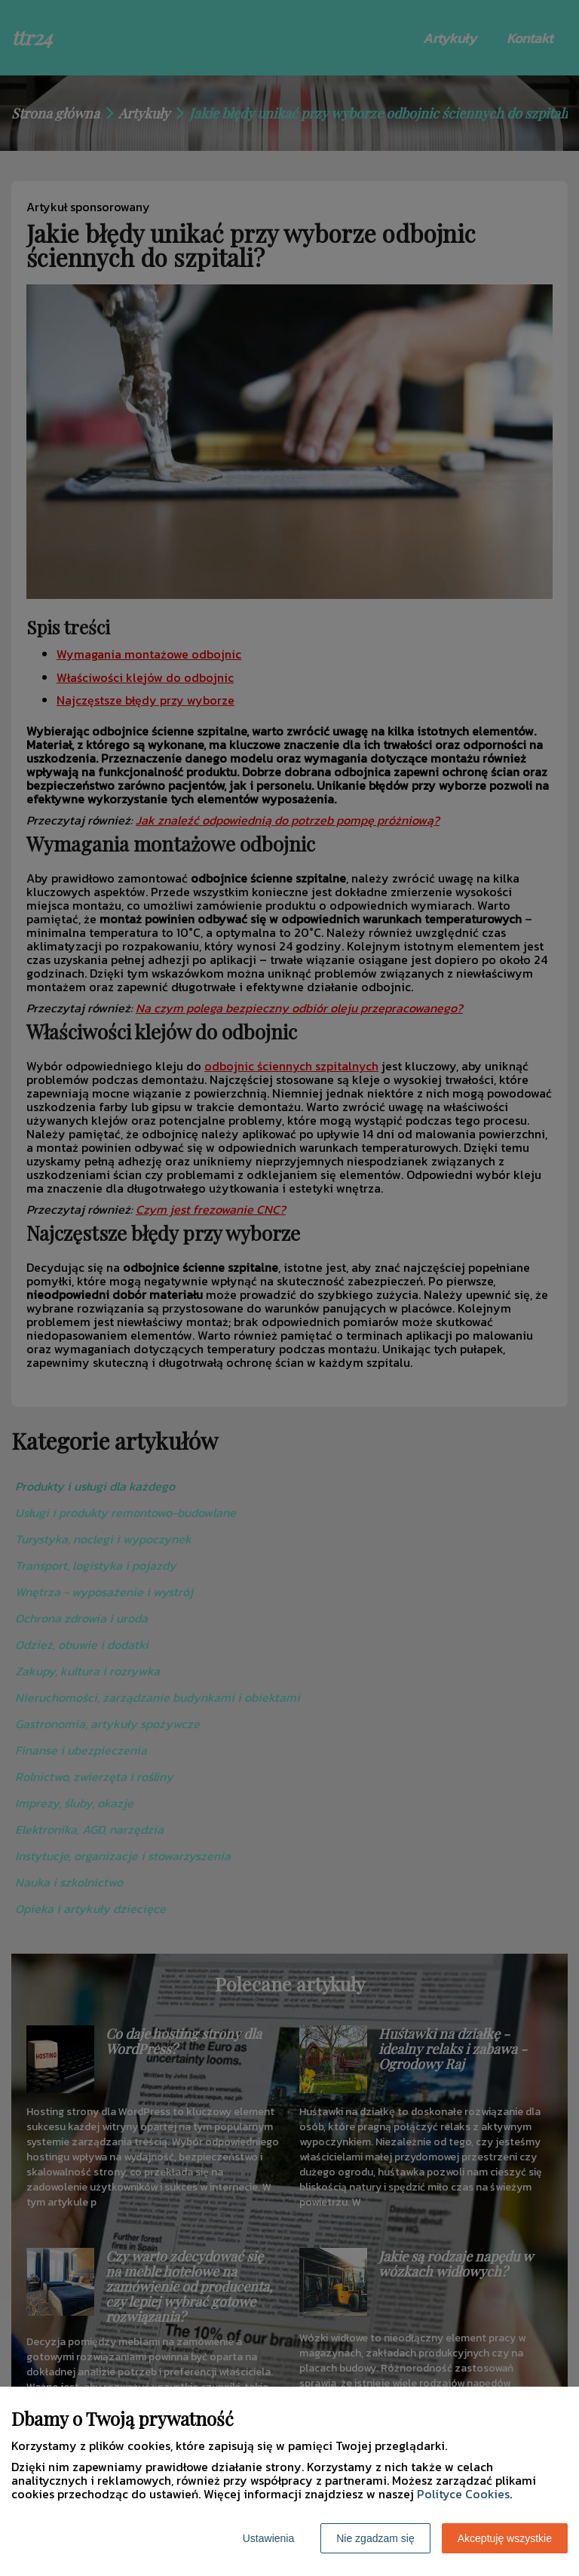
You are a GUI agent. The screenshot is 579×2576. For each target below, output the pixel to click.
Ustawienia (268, 2538)
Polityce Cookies (463, 2494)
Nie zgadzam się (375, 2538)
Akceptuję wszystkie (505, 2538)
